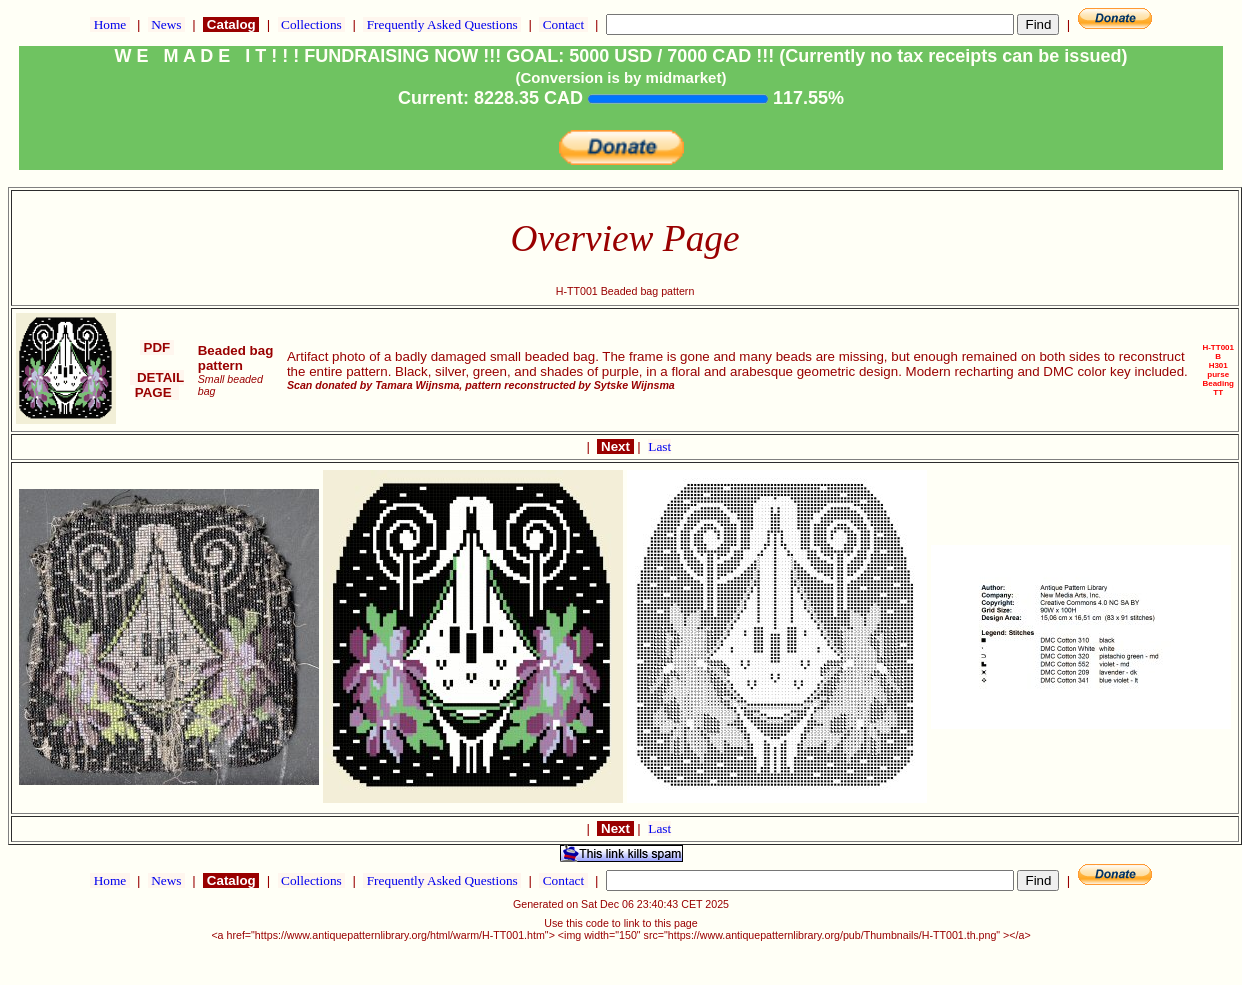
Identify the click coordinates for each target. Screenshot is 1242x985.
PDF (157, 347)
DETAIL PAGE (157, 385)
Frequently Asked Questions (442, 24)
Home (109, 24)
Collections (311, 24)
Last (659, 446)
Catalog (231, 24)
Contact (563, 24)
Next (615, 446)
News (166, 24)
